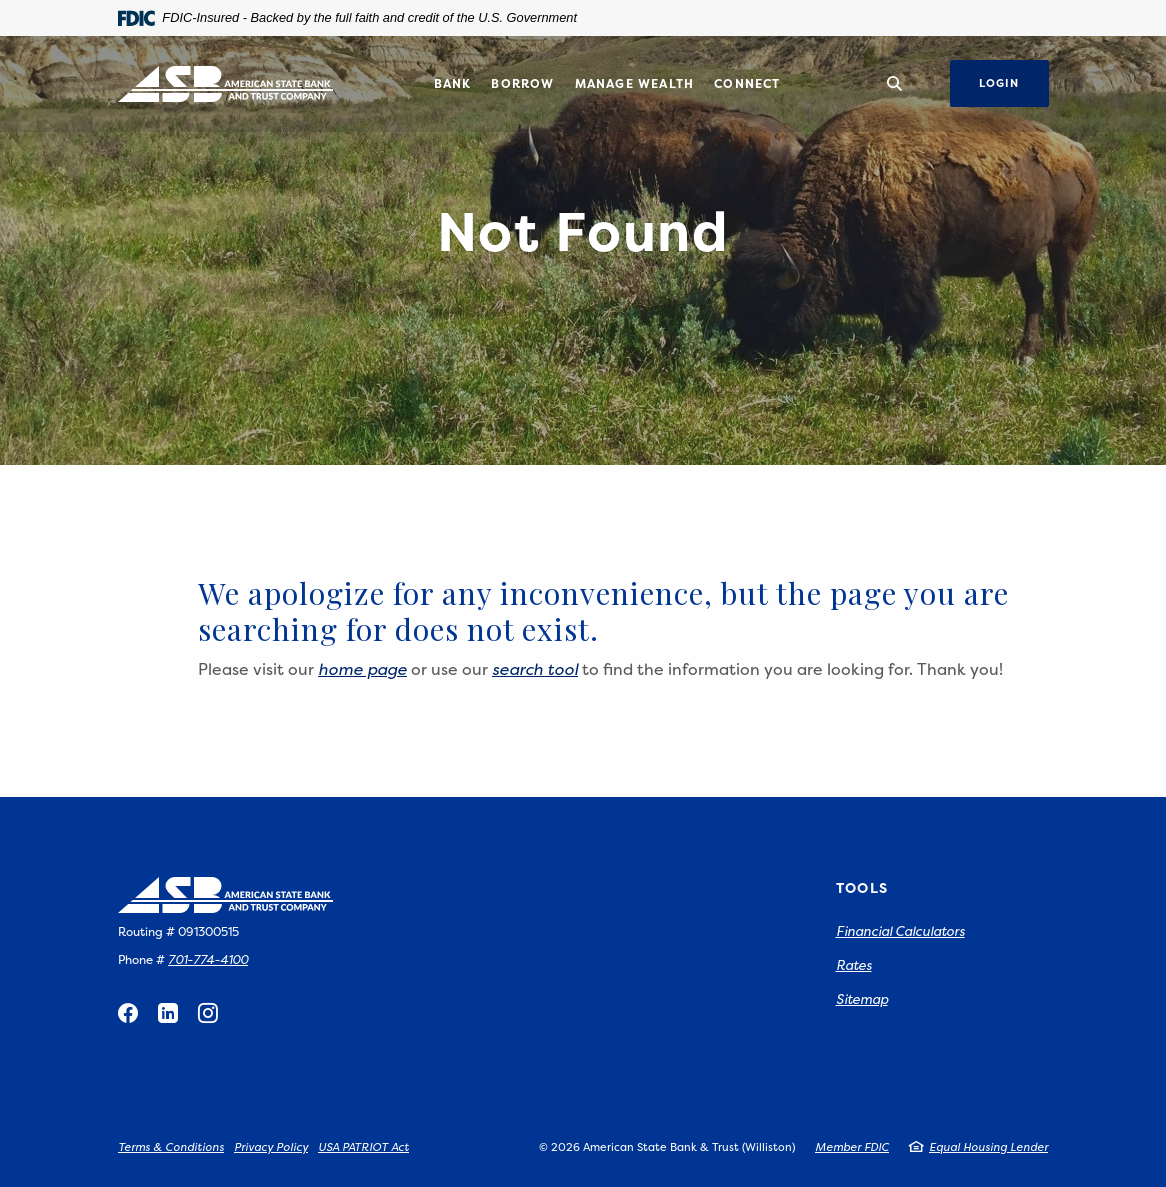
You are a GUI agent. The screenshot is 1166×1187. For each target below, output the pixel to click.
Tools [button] (862, 887)
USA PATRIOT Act (363, 1147)
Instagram (208, 1013)
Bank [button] (453, 83)
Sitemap (862, 999)
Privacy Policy (271, 1147)
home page (362, 669)
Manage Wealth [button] (635, 83)
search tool (535, 669)
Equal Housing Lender (988, 1147)
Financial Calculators (900, 931)
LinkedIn (168, 1013)
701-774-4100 (208, 959)
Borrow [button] (522, 83)
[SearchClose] (895, 83)
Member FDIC (852, 1147)
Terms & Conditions (171, 1147)
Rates (854, 965)
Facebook (128, 1013)
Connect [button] (747, 83)
